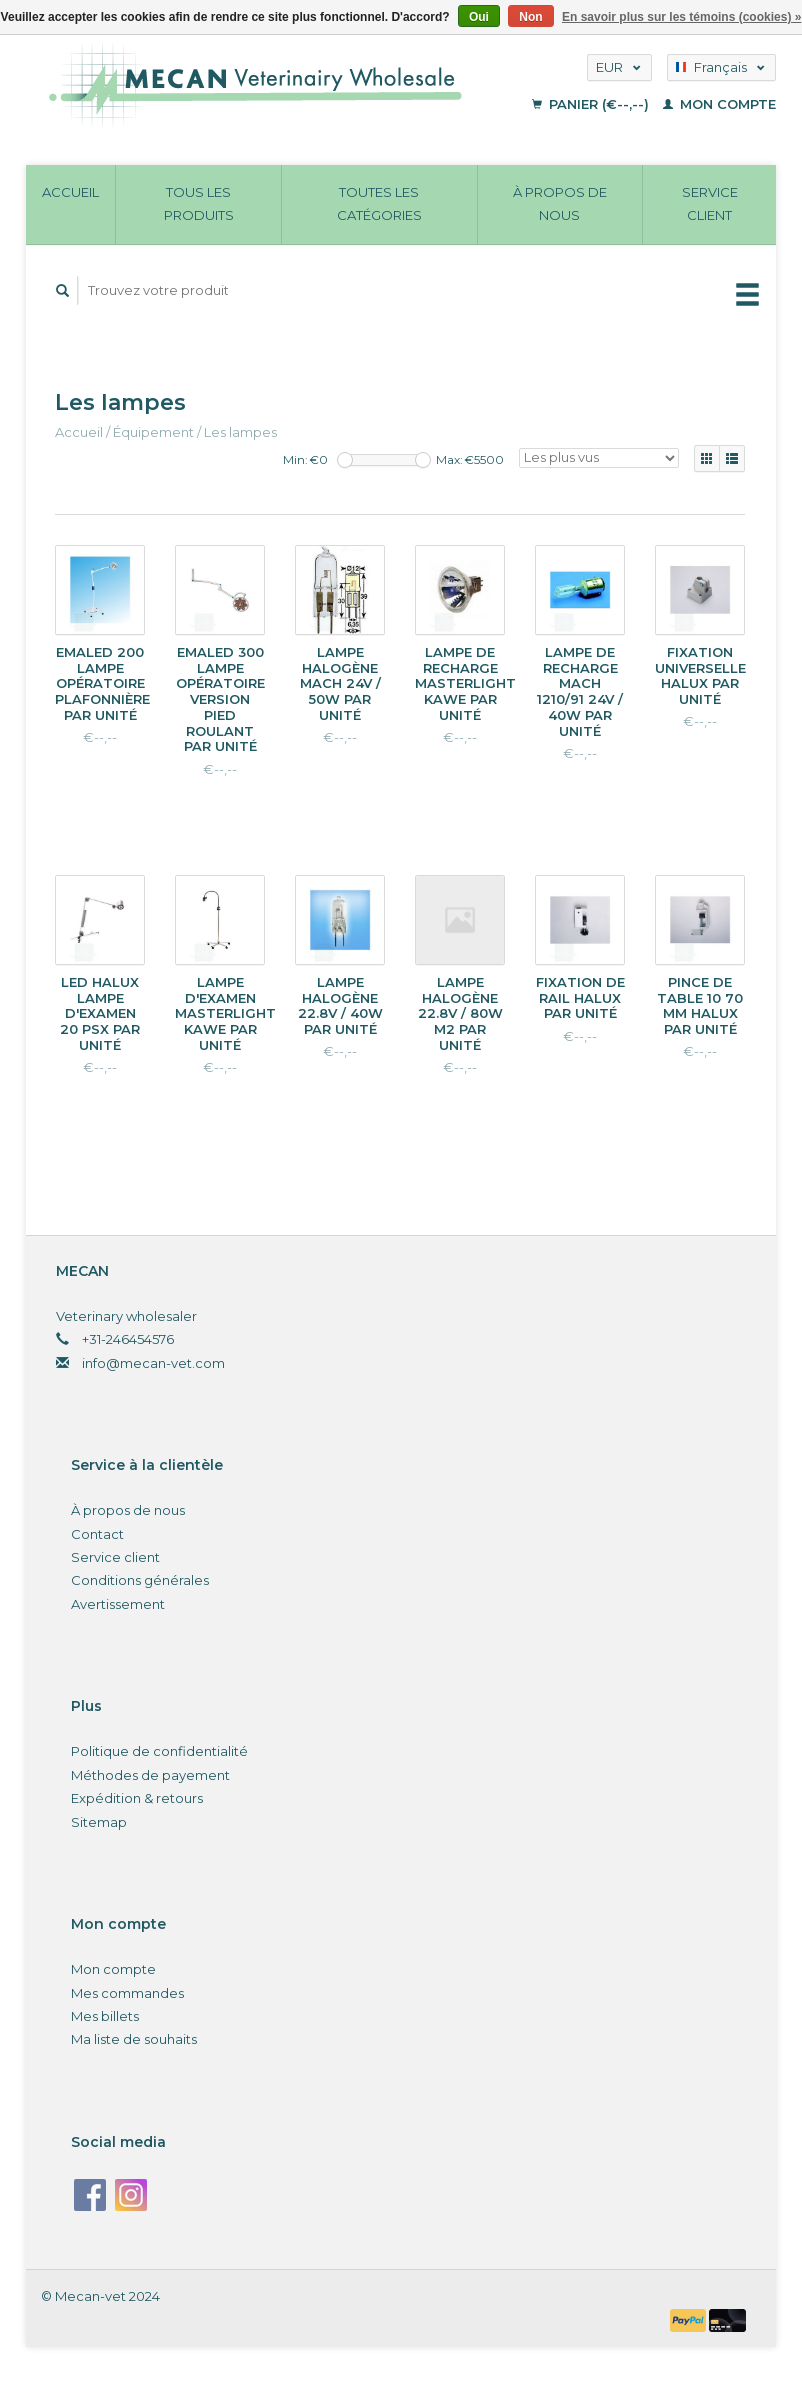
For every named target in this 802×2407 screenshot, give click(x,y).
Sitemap (99, 1822)
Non (530, 17)
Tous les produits (199, 203)
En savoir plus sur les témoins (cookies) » (681, 17)
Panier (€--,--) (592, 104)
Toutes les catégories (379, 203)
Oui (479, 17)
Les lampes (240, 432)
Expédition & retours (137, 1798)
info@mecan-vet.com (153, 1363)
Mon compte (719, 104)
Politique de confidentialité (159, 1751)
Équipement (153, 432)
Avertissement (118, 1604)
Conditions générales (140, 1580)
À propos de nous (560, 203)
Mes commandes (127, 1993)
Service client (710, 203)
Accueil (70, 192)
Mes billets (105, 2016)
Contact (97, 1534)
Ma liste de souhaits (134, 2039)
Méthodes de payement (150, 1775)
